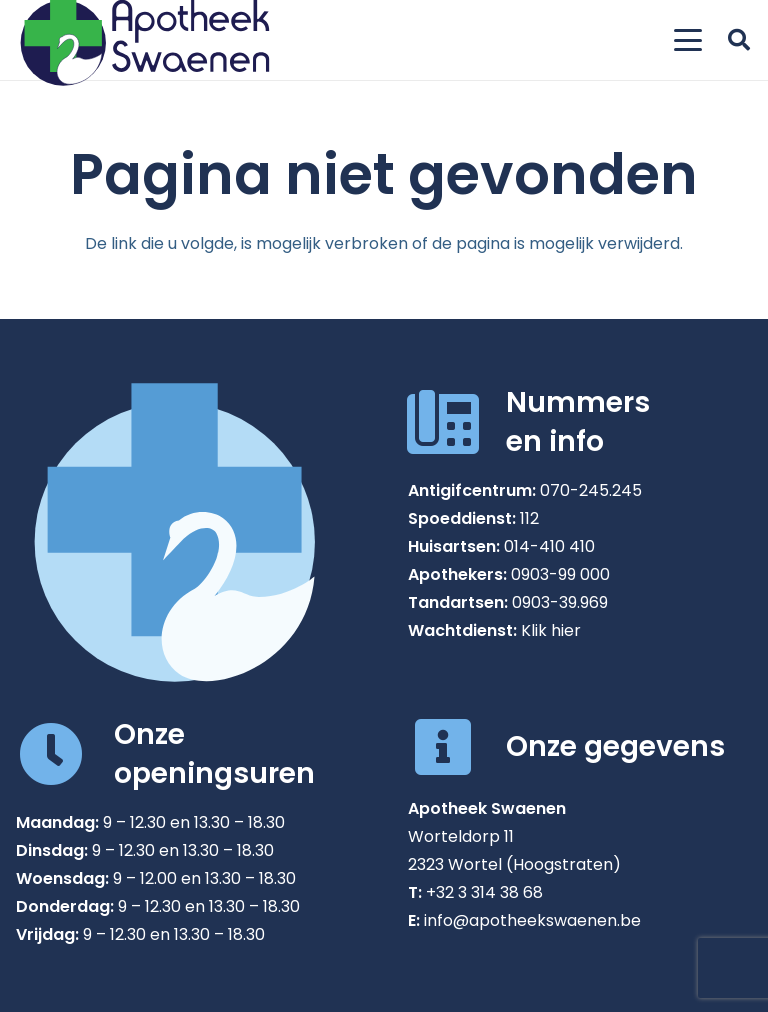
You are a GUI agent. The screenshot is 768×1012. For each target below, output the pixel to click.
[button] (688, 40)
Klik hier (551, 630)
